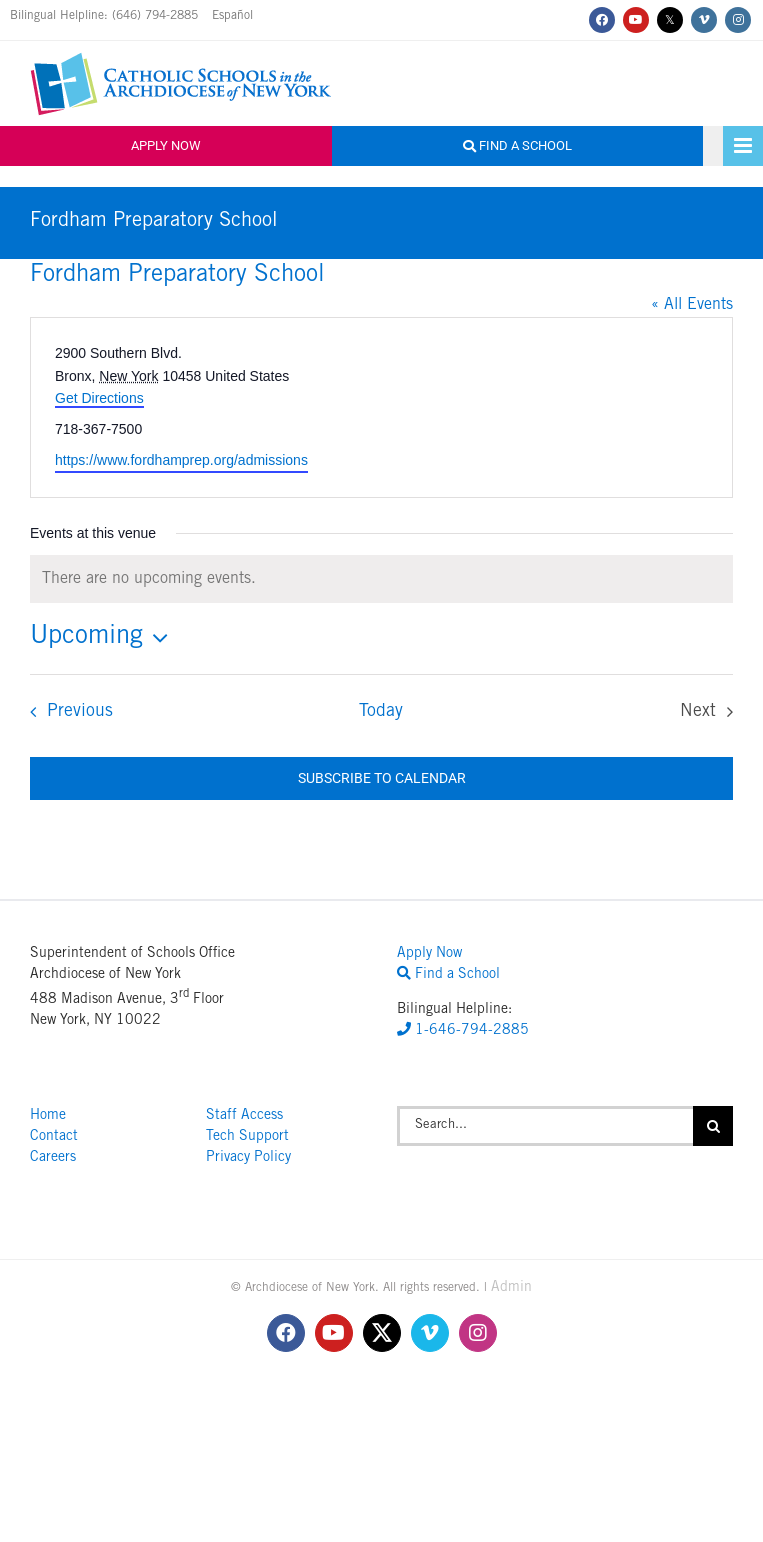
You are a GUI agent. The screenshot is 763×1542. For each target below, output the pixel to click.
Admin (511, 1288)
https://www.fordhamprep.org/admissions (181, 460)
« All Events (692, 305)
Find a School (517, 145)
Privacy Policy (248, 1158)
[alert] (381, 579)
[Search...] (545, 1126)
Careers (53, 1158)
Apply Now (166, 145)
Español (232, 16)
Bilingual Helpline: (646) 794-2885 (106, 16)
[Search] (713, 1126)
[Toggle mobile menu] (743, 146)
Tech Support (247, 1137)
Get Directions (99, 398)
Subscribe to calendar (382, 778)
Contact (54, 1137)
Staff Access (244, 1116)
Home (48, 1116)
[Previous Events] (65, 712)
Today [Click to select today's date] (381, 712)
